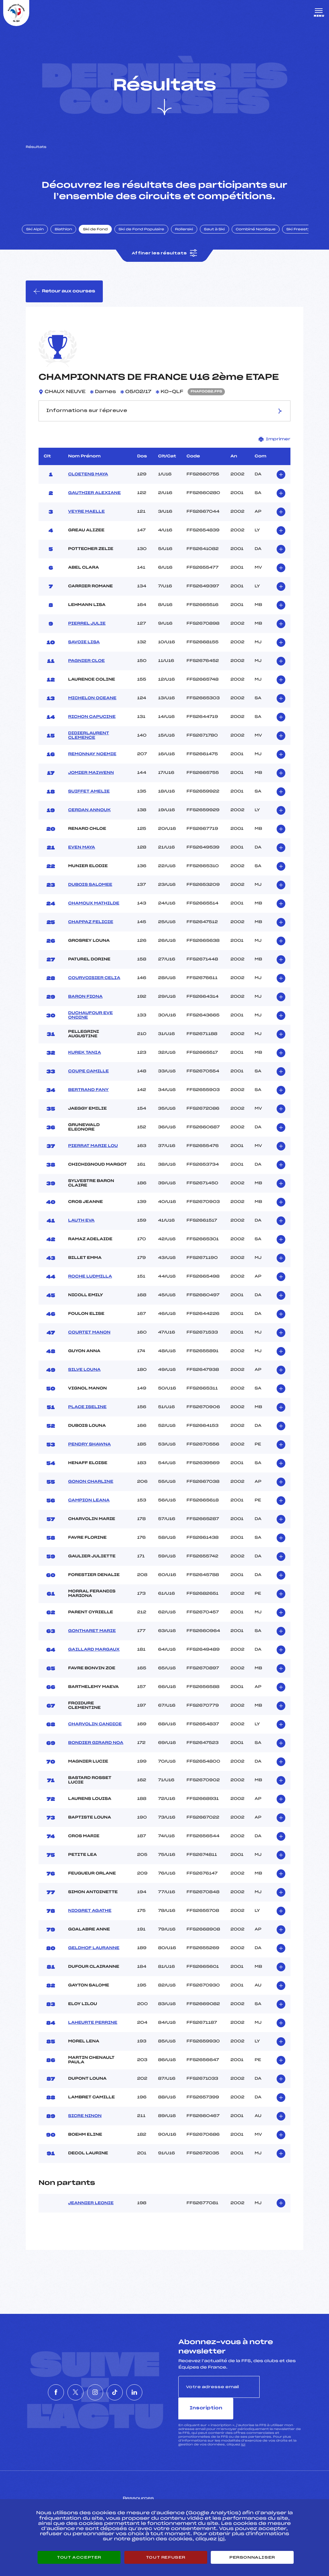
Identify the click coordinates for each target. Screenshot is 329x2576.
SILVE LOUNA (84, 1378)
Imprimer (274, 447)
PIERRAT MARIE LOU (93, 1154)
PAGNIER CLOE (86, 669)
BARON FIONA (85, 1005)
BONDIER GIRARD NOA (95, 1751)
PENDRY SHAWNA (89, 1452)
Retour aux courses (64, 299)
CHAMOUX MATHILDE (93, 911)
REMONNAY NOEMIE (92, 762)
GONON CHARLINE (90, 1490)
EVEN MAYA (81, 855)
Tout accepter (79, 2557)
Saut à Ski (219, 235)
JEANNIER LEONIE (91, 2211)
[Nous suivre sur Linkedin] (153, 2389)
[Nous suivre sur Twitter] (66, 2389)
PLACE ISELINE (87, 1415)
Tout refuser (165, 2557)
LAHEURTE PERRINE (92, 2031)
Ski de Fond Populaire (147, 235)
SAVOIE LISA (84, 650)
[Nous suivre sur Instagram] (95, 2389)
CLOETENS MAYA (88, 482)
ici (243, 2430)
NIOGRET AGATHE (89, 1919)
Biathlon (69, 235)
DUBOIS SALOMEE (90, 893)
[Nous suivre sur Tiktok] (124, 2389)
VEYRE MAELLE (86, 520)
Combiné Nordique (261, 235)
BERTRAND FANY (88, 1098)
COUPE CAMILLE (88, 1079)
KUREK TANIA (84, 1061)
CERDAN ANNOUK (89, 818)
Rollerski (190, 235)
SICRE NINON (85, 2124)
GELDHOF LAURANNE (94, 1956)
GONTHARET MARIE (92, 1639)
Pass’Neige (146, 2494)
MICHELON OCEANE (92, 706)
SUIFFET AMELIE (89, 800)
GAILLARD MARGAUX (94, 1658)
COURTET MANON (89, 1341)
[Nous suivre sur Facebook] (36, 2389)
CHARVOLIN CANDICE (95, 1732)
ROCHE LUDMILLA (90, 1285)
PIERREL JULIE (87, 632)
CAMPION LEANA (89, 1508)
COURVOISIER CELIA (94, 986)
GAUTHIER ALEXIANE (94, 501)
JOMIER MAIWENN (91, 781)
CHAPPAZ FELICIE (90, 930)
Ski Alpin (40, 235)
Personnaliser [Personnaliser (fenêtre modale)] (252, 2557)
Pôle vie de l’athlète (244, 2494)
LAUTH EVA (81, 1229)
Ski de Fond (101, 235)
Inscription (281, 2395)
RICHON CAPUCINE (92, 725)
